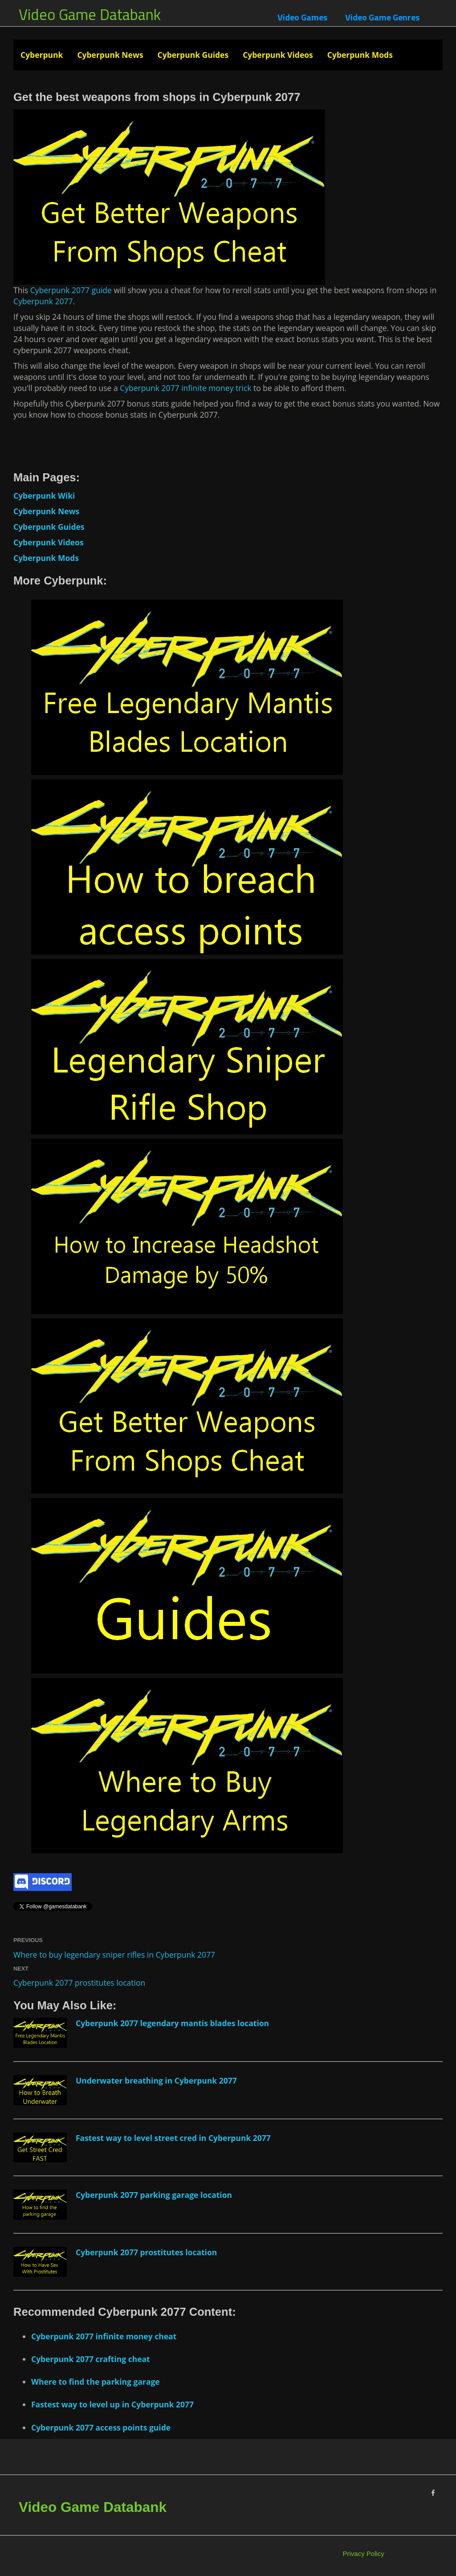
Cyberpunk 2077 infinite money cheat (103, 2336)
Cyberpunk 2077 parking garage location (154, 2194)
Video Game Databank (90, 14)
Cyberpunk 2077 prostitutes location (79, 1982)
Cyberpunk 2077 (43, 301)
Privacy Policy (363, 2553)
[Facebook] (433, 2493)
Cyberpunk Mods (360, 54)
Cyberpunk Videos (278, 54)
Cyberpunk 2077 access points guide (101, 2427)
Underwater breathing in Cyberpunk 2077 (156, 2080)
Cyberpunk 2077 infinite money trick (185, 388)
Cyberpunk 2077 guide (71, 290)
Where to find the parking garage (95, 2381)
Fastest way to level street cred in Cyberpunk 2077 (173, 2138)
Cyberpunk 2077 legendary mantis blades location (172, 2023)
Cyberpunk (41, 54)
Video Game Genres (382, 17)
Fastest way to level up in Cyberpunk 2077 (112, 2404)
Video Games (302, 17)
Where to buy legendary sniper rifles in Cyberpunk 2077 (114, 1954)
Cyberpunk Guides (193, 54)
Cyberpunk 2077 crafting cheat (90, 2359)
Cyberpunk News (110, 54)
